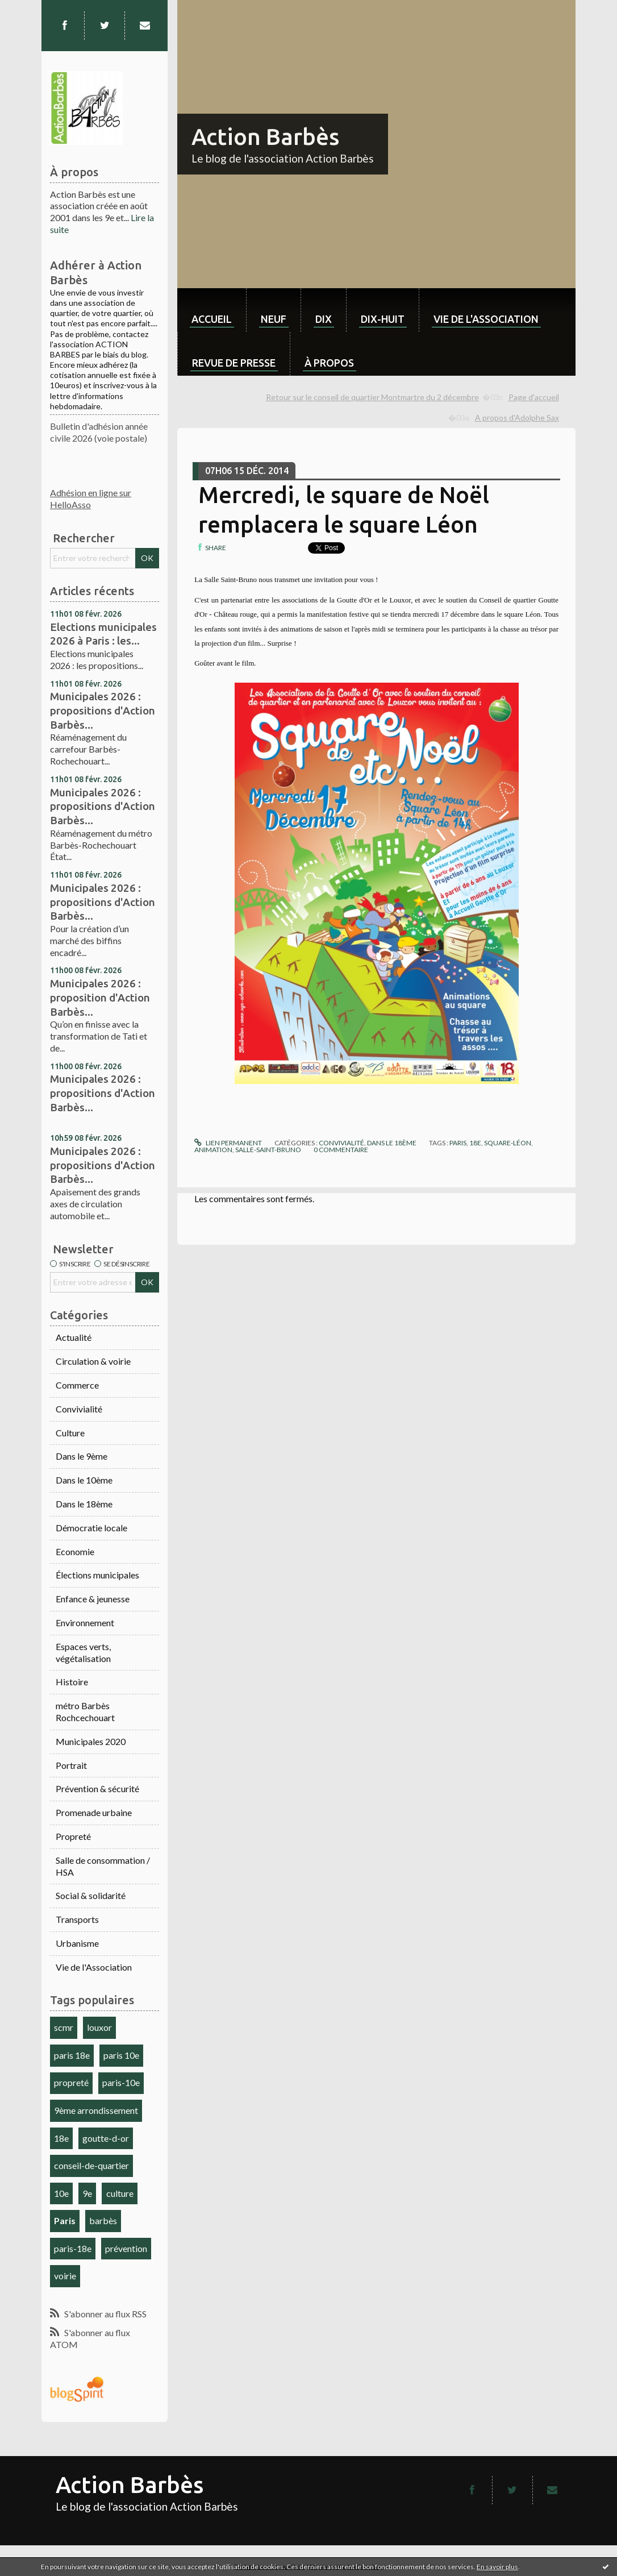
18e (61, 2138)
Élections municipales (97, 1574)
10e (61, 2193)
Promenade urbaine (94, 1812)
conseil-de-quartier (91, 2165)
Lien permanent (227, 1143)
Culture (70, 1432)
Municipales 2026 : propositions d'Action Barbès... (102, 710)
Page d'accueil (533, 397)
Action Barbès (265, 136)
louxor (99, 2027)
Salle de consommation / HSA (103, 1866)
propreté (71, 2082)
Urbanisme (77, 1943)
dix (323, 319)
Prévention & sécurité (97, 1788)
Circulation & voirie (93, 1361)
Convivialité (79, 1408)
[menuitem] (211, 310)
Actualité (73, 1337)
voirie (65, 2275)
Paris (65, 2220)
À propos (329, 362)
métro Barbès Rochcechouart (85, 1711)
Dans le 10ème (84, 1479)
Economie (75, 1551)
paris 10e (121, 2055)
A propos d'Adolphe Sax (517, 417)
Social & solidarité (91, 1895)
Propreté (73, 1836)
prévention (126, 2248)
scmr (63, 2027)
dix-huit (383, 319)
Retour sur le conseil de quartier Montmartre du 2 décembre (372, 397)
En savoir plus (497, 2566)
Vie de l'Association (94, 1967)
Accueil (211, 319)
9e (87, 2193)
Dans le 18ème (84, 1503)
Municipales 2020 (91, 1741)
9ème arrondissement (96, 2110)
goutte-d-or (105, 2138)
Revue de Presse (234, 362)
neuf (273, 319)
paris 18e (72, 2055)
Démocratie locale (91, 1527)
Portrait (71, 1765)
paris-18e (72, 2248)
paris (457, 1143)
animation (213, 1149)
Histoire (72, 1681)
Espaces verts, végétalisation (83, 1652)
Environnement (85, 1622)
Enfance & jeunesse (93, 1598)
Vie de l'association (486, 319)
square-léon (507, 1143)
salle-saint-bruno (268, 1149)
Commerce (77, 1385)
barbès (103, 2220)
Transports (77, 1919)
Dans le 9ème (81, 1456)
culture (120, 2193)
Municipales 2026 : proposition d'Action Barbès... (100, 997)
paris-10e (121, 2082)
